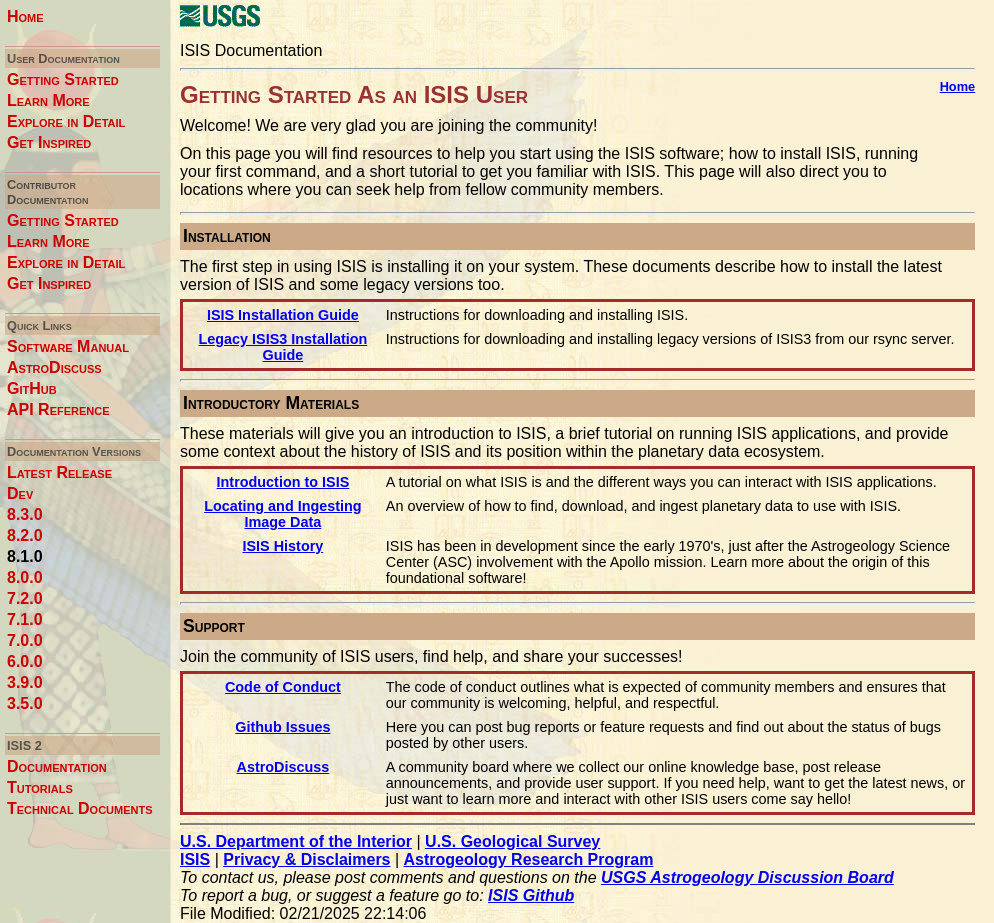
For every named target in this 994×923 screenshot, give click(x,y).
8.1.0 (25, 556)
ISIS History (283, 546)
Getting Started (63, 79)
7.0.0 (25, 640)
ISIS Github (531, 895)
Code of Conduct (283, 687)
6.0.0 (25, 661)
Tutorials (40, 787)
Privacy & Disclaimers (306, 859)
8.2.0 (25, 535)
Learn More (48, 100)
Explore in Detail (66, 121)
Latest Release (59, 472)
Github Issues (282, 727)
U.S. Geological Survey (512, 841)
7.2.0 (25, 598)
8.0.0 (25, 577)
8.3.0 (25, 514)
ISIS (195, 859)
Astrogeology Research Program (529, 859)
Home (25, 16)
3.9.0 (25, 682)
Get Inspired (49, 142)
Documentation (57, 766)
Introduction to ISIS (283, 482)
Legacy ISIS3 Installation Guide (283, 347)
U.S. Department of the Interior (296, 841)
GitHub (32, 388)
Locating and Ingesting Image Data (283, 514)
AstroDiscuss (54, 367)
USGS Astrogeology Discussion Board (747, 877)
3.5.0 (25, 703)
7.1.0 (25, 619)
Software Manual (68, 346)
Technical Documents (80, 808)
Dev (20, 493)
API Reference (58, 409)
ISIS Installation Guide (283, 315)
